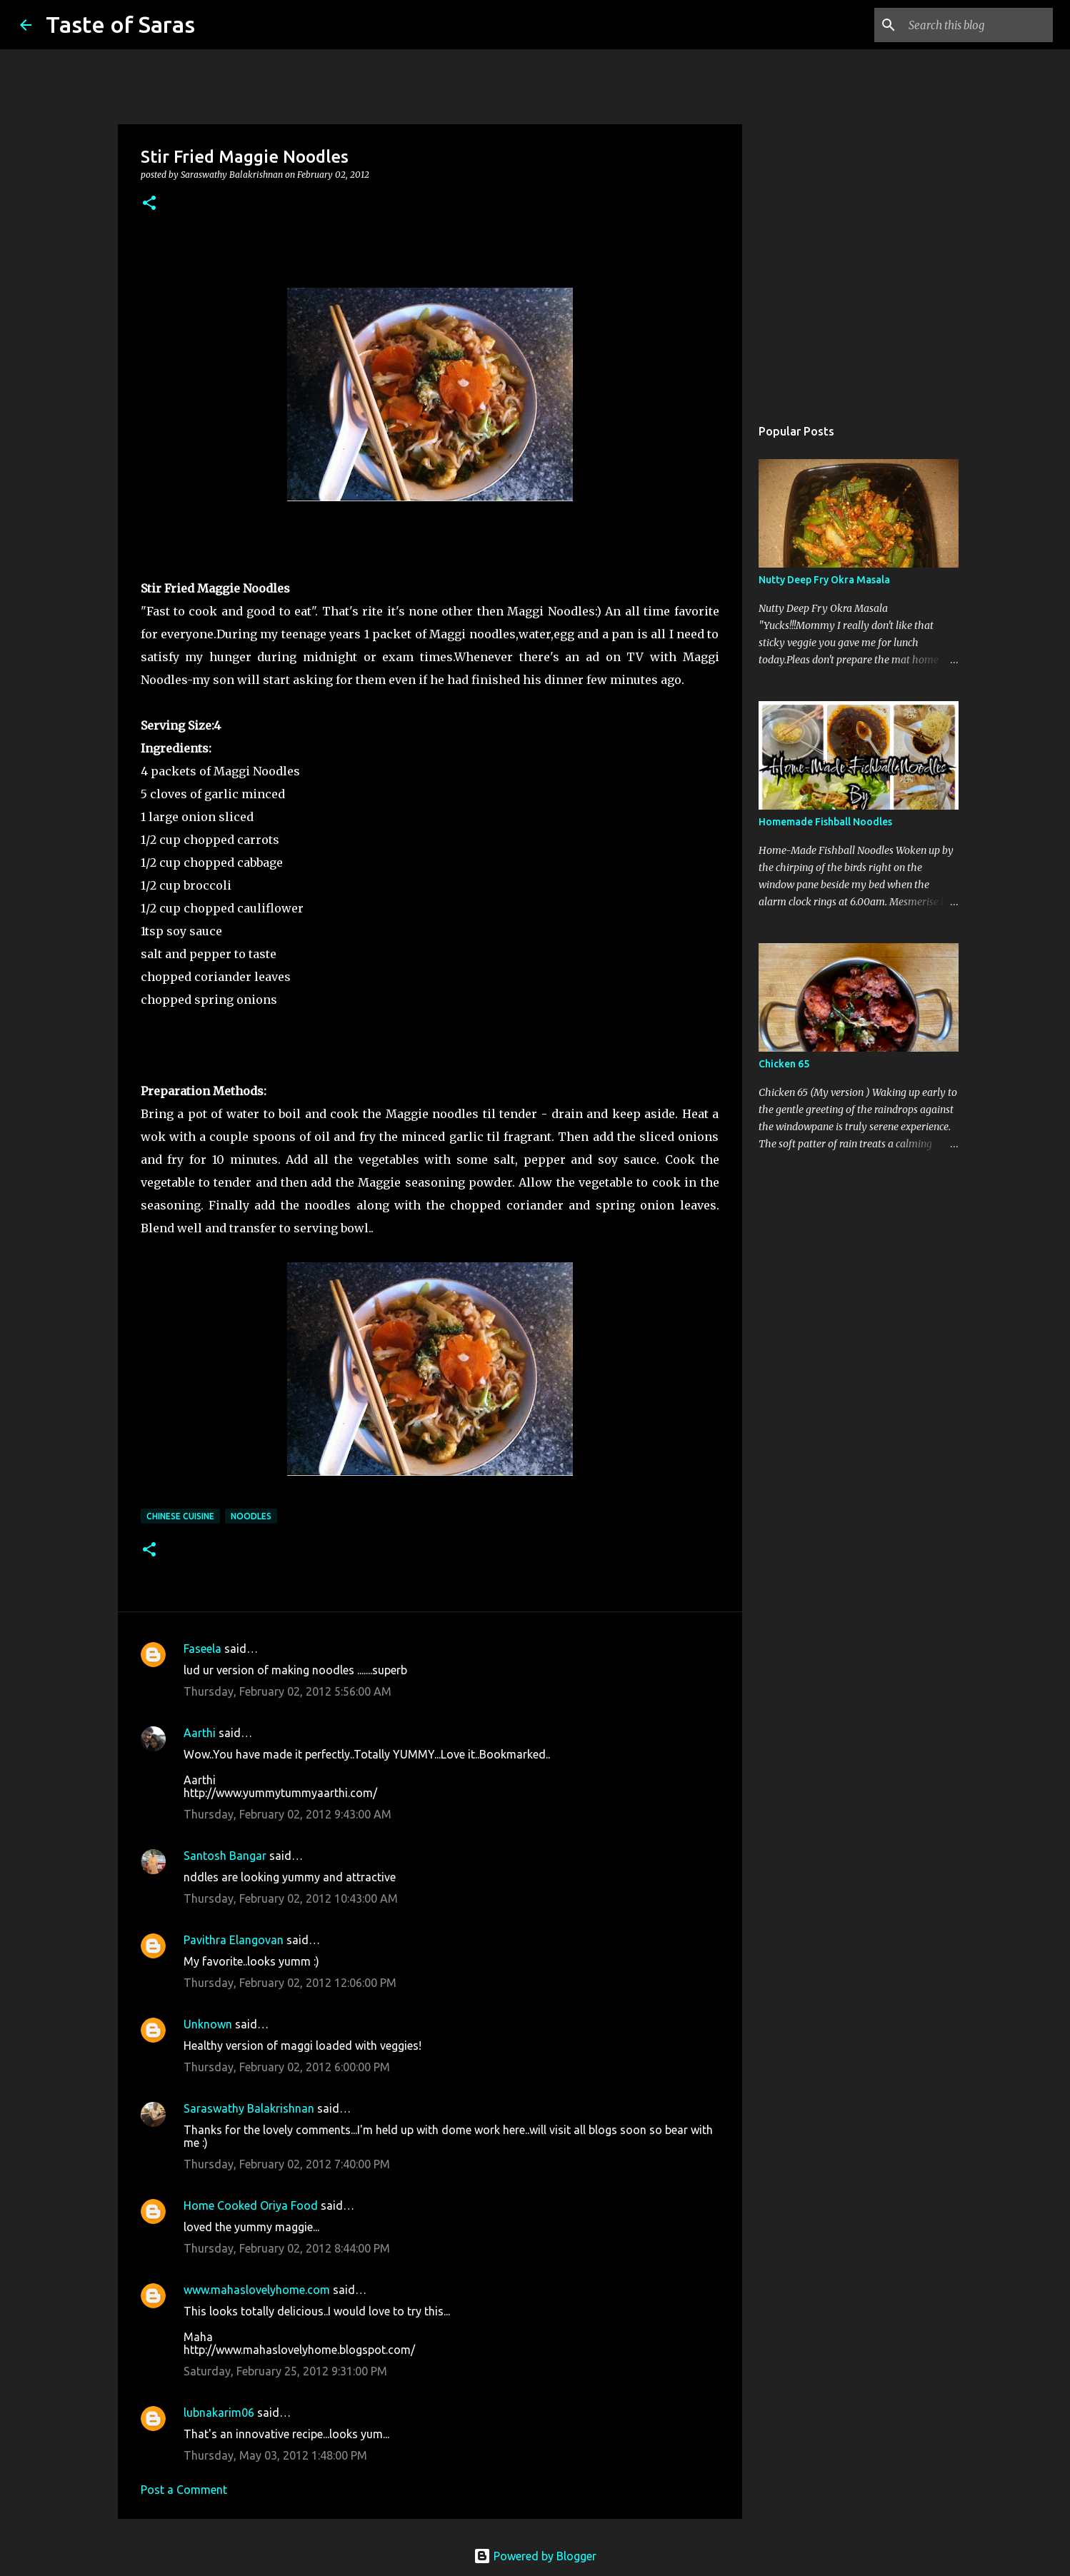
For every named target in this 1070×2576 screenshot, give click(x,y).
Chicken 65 (784, 1064)
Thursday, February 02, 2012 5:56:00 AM (287, 1691)
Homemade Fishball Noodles (825, 821)
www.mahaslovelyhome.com (257, 2289)
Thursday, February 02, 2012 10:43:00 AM (291, 1898)
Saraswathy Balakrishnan (249, 2108)
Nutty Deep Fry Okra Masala (824, 579)
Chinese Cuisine (180, 1516)
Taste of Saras (120, 24)
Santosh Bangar (225, 1855)
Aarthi (200, 1732)
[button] (149, 203)
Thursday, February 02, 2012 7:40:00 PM (287, 2164)
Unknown (208, 2024)
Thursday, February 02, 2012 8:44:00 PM (287, 2248)
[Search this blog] (978, 25)
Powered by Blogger (535, 2556)
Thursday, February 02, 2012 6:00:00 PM (287, 2067)
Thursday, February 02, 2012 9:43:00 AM (287, 1814)
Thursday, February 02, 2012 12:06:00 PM (290, 1982)
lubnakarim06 (219, 2412)
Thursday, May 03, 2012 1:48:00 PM (275, 2455)
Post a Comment (184, 2489)
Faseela (202, 1648)
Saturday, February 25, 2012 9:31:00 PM (285, 2371)
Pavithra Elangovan (234, 1939)
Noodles (251, 1516)
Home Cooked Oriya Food (251, 2205)
